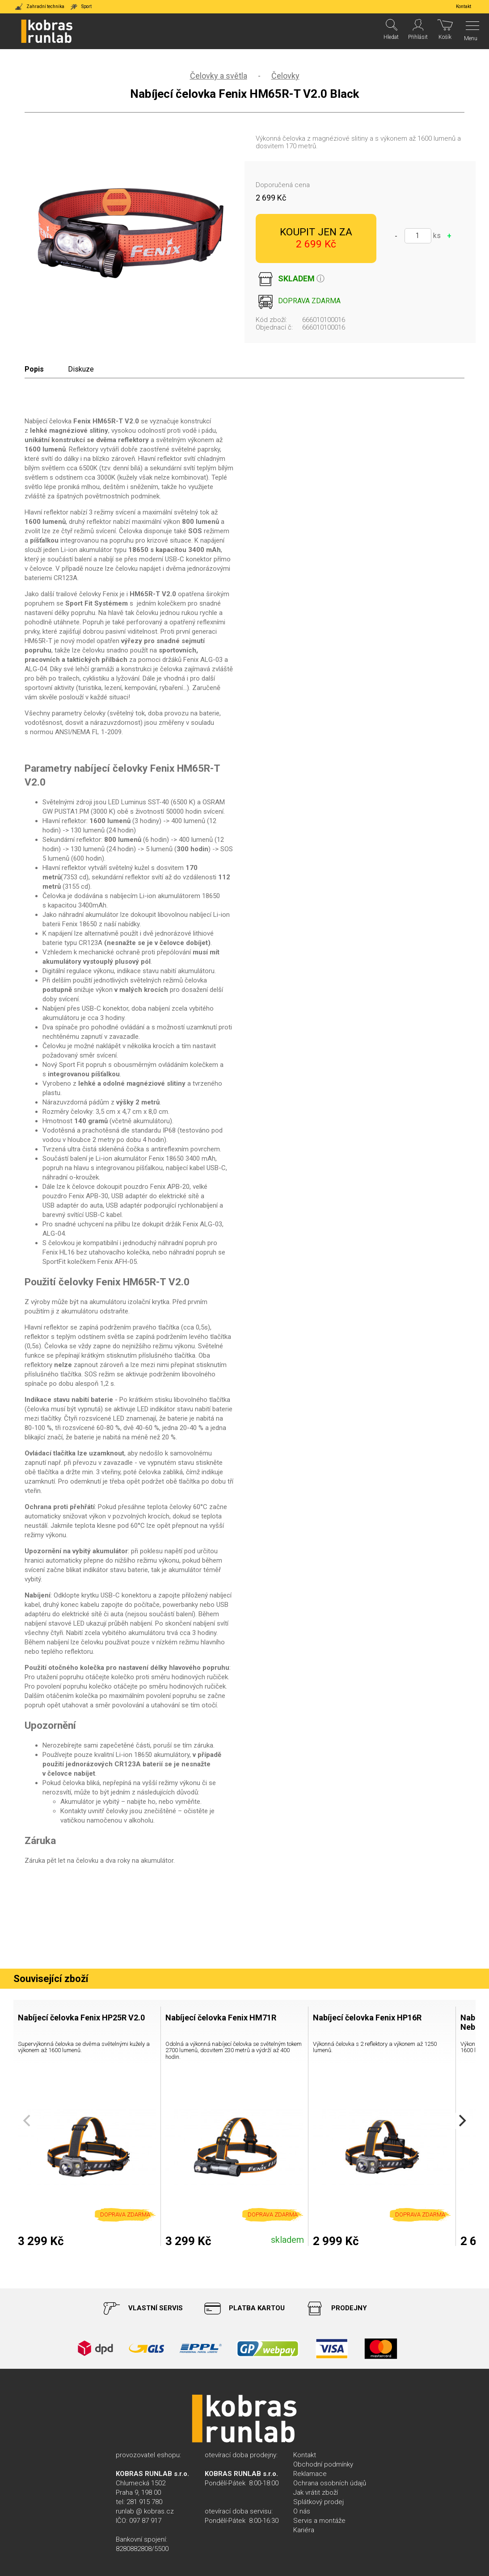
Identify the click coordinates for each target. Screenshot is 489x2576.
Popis (34, 369)
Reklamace (310, 2474)
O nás (301, 2511)
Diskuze (81, 369)
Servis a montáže (319, 2521)
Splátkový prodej (318, 2502)
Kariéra (303, 2530)
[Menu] (470, 31)
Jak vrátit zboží (315, 2492)
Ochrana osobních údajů (329, 2483)
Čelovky (285, 75)
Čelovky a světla (218, 75)
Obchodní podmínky (323, 2464)
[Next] (461, 2121)
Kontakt (304, 2455)
